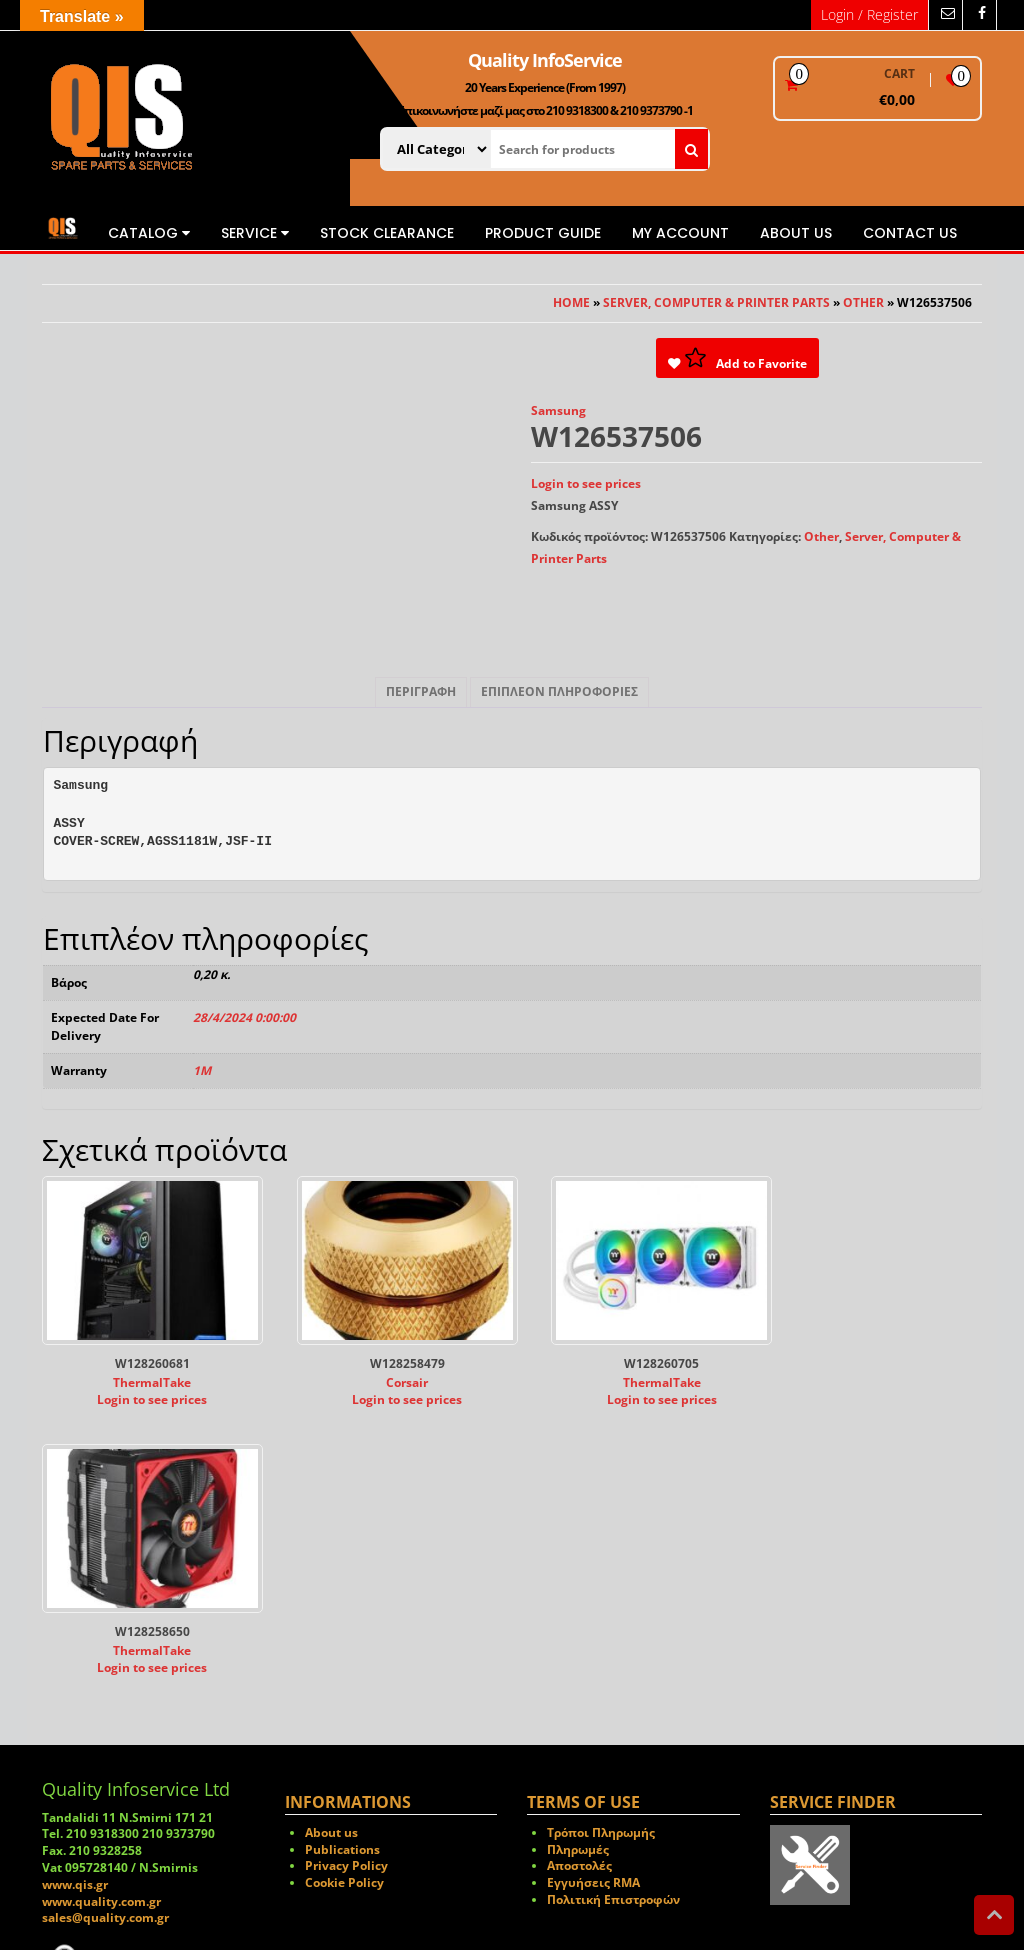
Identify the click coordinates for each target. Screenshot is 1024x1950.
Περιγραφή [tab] (421, 691)
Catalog (149, 233)
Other (863, 302)
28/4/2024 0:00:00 (244, 1017)
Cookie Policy (344, 1604)
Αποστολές (579, 1587)
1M (202, 1070)
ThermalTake (146, 1372)
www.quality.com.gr (101, 1622)
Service (255, 233)
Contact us (910, 233)
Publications (342, 1570)
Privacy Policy (346, 1587)
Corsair (389, 1372)
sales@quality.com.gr (105, 1639)
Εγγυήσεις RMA (593, 1604)
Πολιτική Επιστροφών (613, 1620)
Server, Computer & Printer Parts (716, 302)
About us (796, 233)
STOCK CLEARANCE (387, 233)
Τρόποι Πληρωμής (601, 1553)
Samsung (558, 410)
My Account (680, 233)
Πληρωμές (578, 1570)
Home (571, 302)
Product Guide (543, 233)
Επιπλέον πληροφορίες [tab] (559, 691)
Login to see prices (586, 483)
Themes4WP (627, 1876)
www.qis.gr (75, 1605)
